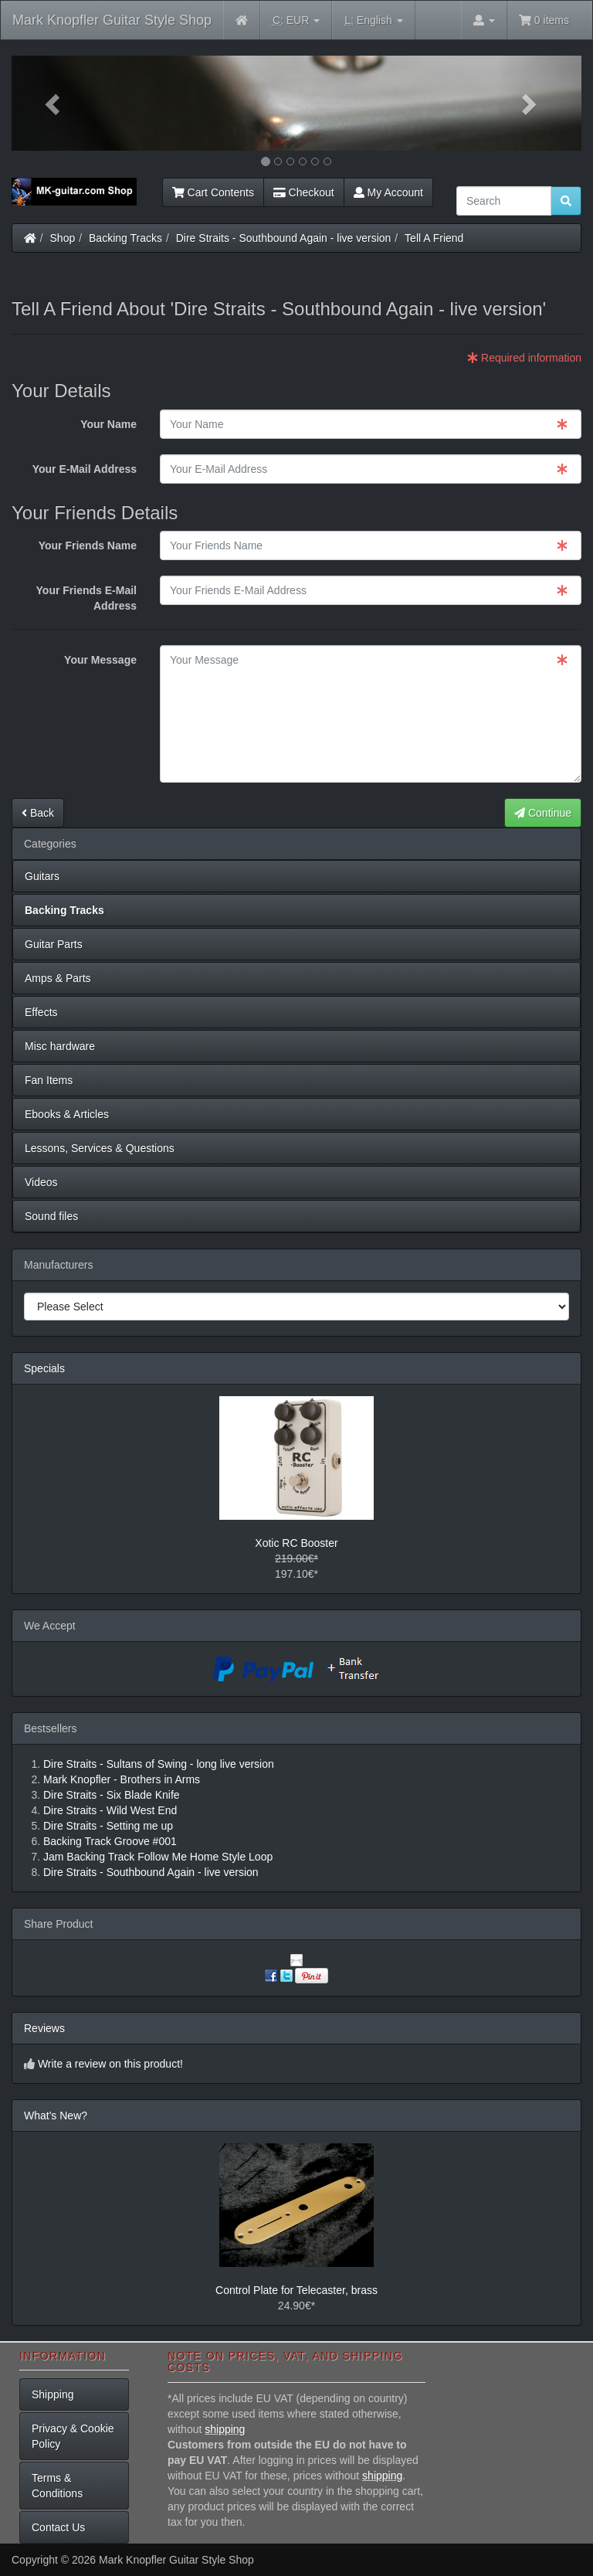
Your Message (100, 660)
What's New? (55, 2115)
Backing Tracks (125, 238)
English (373, 20)
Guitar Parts (54, 944)
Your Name (108, 424)
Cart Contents (213, 192)
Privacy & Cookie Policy (73, 2436)
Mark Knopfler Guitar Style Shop (112, 20)
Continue (542, 813)
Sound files (51, 1216)
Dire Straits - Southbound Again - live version (283, 238)
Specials (44, 1368)
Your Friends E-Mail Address (86, 598)
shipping (225, 2429)
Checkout (303, 192)
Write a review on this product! (110, 2064)
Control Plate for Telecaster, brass (296, 2290)
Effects (41, 1012)
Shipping (53, 2394)
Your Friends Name (88, 545)
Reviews (44, 2028)
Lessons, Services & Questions (100, 1148)
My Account (388, 192)
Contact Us (58, 2527)
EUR (296, 20)
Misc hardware (60, 1046)
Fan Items (49, 1080)
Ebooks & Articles (67, 1114)
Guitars (42, 876)
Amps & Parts (58, 978)
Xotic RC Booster (296, 1543)
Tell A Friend (434, 238)
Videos (41, 1182)
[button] (54, 103)
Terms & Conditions (57, 2486)
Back (38, 813)
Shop (63, 238)
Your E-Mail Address (84, 469)
